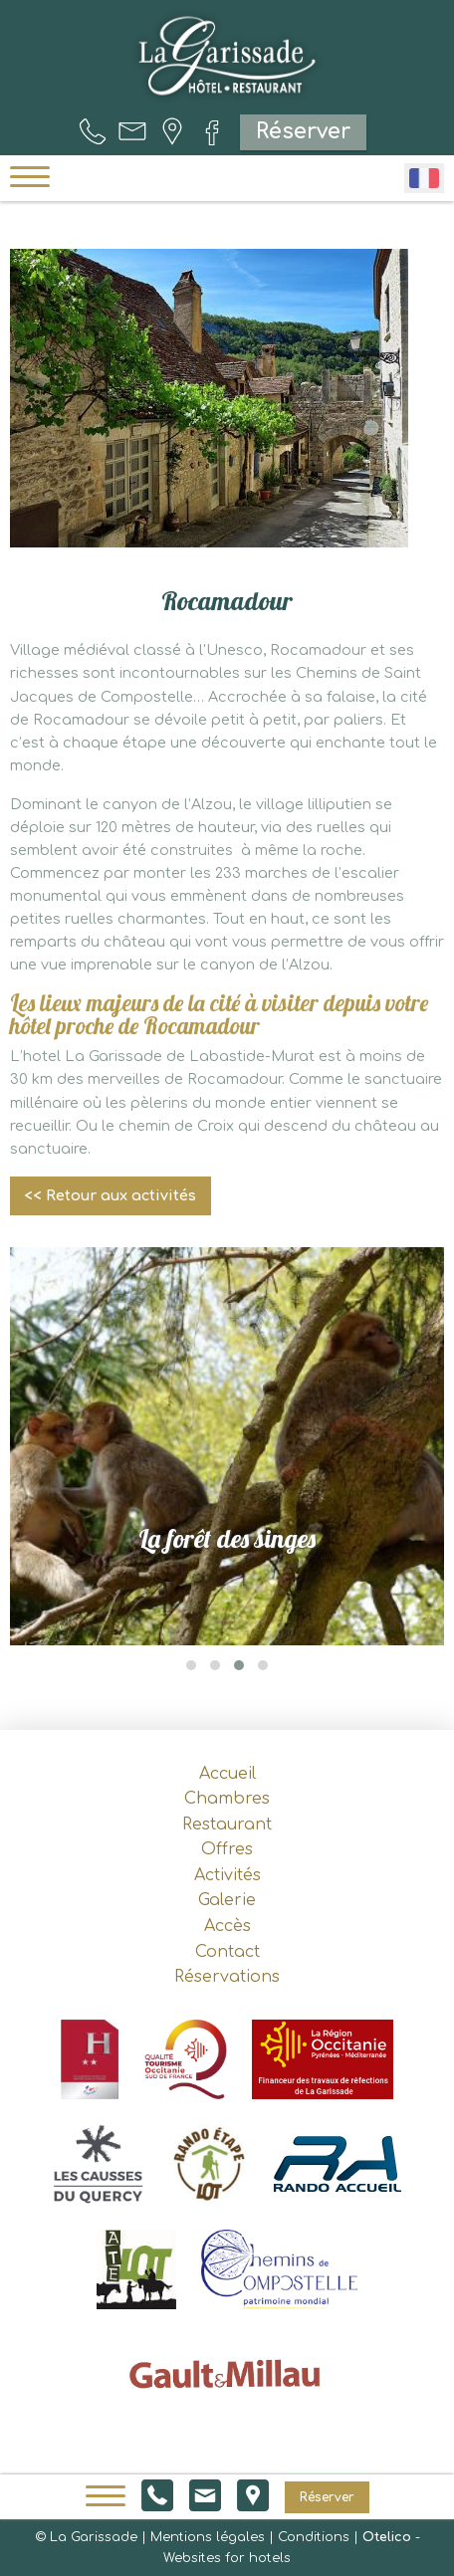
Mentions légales (207, 2537)
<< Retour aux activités (110, 1195)
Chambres (227, 1799)
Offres (227, 1849)
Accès (227, 1926)
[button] (191, 1665)
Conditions (313, 2537)
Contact (227, 1952)
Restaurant (227, 1824)
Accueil (227, 1774)
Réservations (227, 1977)
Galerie (227, 1900)
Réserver (303, 131)
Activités (227, 1875)
